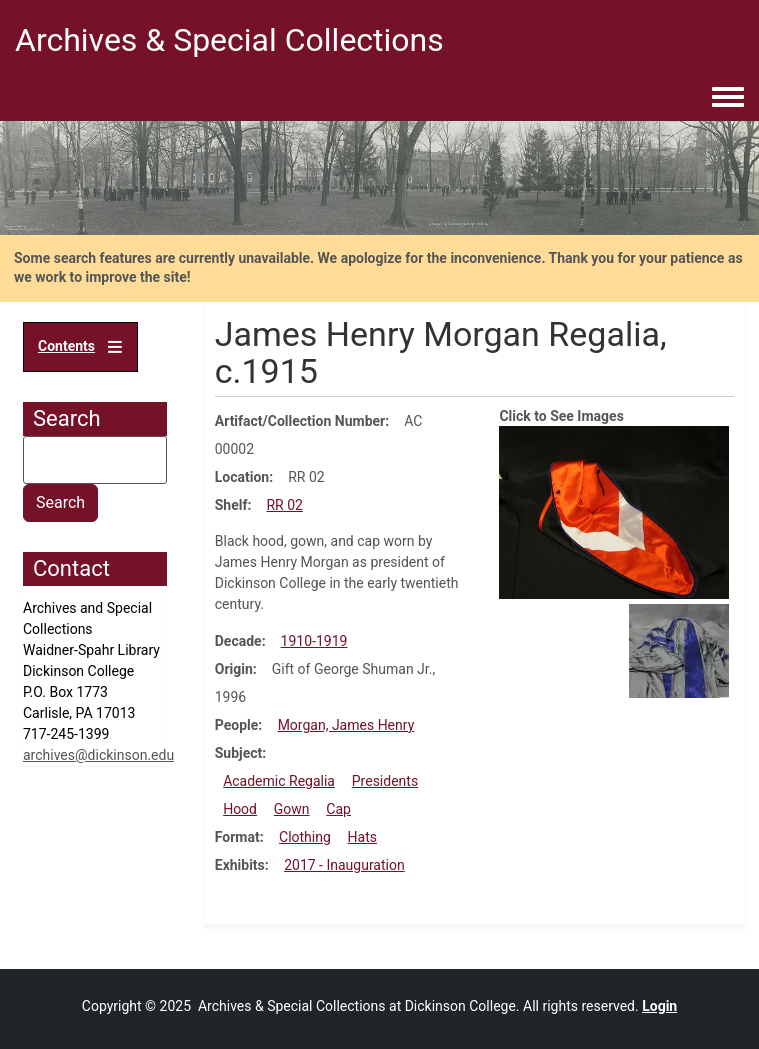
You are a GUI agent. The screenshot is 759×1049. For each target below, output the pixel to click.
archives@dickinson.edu (98, 755)
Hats (362, 837)
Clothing (305, 837)
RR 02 (284, 505)
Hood (240, 809)
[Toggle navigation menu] (728, 98)
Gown (292, 809)
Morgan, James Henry (346, 725)
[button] (614, 511)
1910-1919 (314, 641)
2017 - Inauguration (344, 865)
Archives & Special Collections (229, 40)
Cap (338, 809)
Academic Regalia (279, 781)
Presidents (385, 781)
